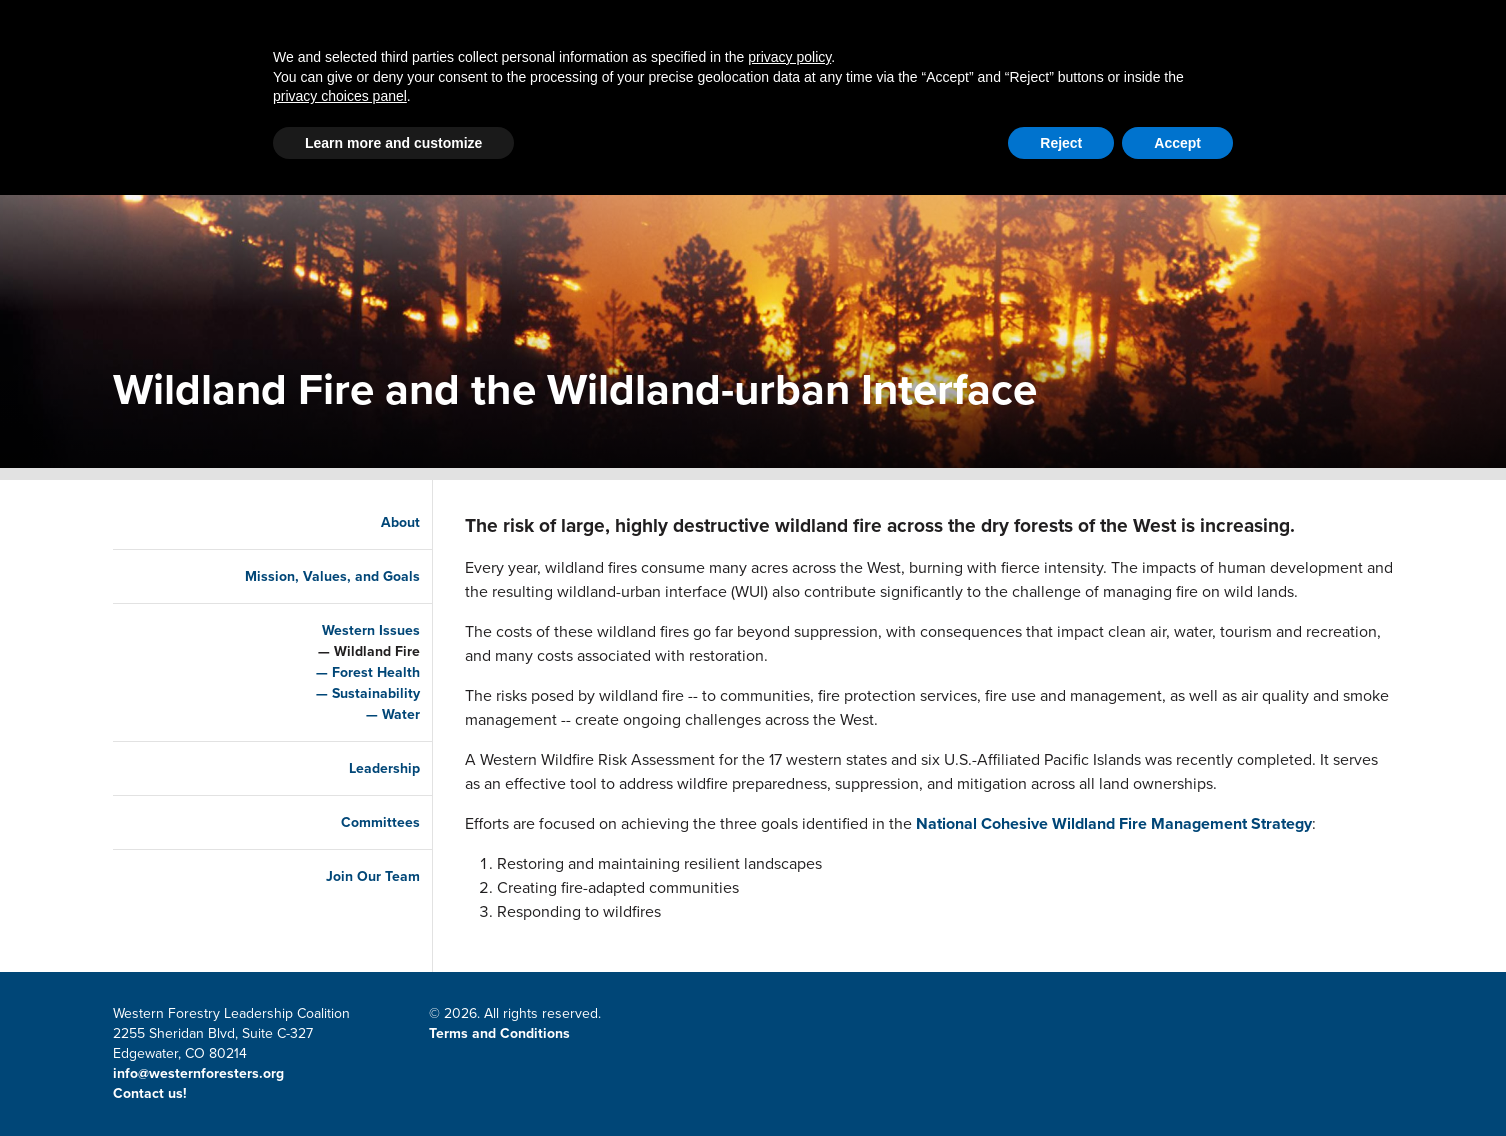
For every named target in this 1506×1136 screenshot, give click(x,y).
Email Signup (1228, 26)
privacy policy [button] (789, 998)
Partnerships (456, 97)
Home (311, 97)
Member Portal (1106, 26)
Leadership (364, 768)
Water (381, 714)
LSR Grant (800, 97)
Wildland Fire (357, 651)
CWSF (1311, 26)
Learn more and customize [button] (393, 1084)
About (1093, 97)
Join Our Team (353, 876)
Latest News (636, 97)
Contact (1000, 26)
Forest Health (356, 672)
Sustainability (356, 693)
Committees (360, 822)
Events (1212, 97)
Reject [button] (1061, 1084)
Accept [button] (1177, 1084)
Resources (956, 97)
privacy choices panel (340, 1037)
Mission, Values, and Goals (312, 576)
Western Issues (351, 630)
